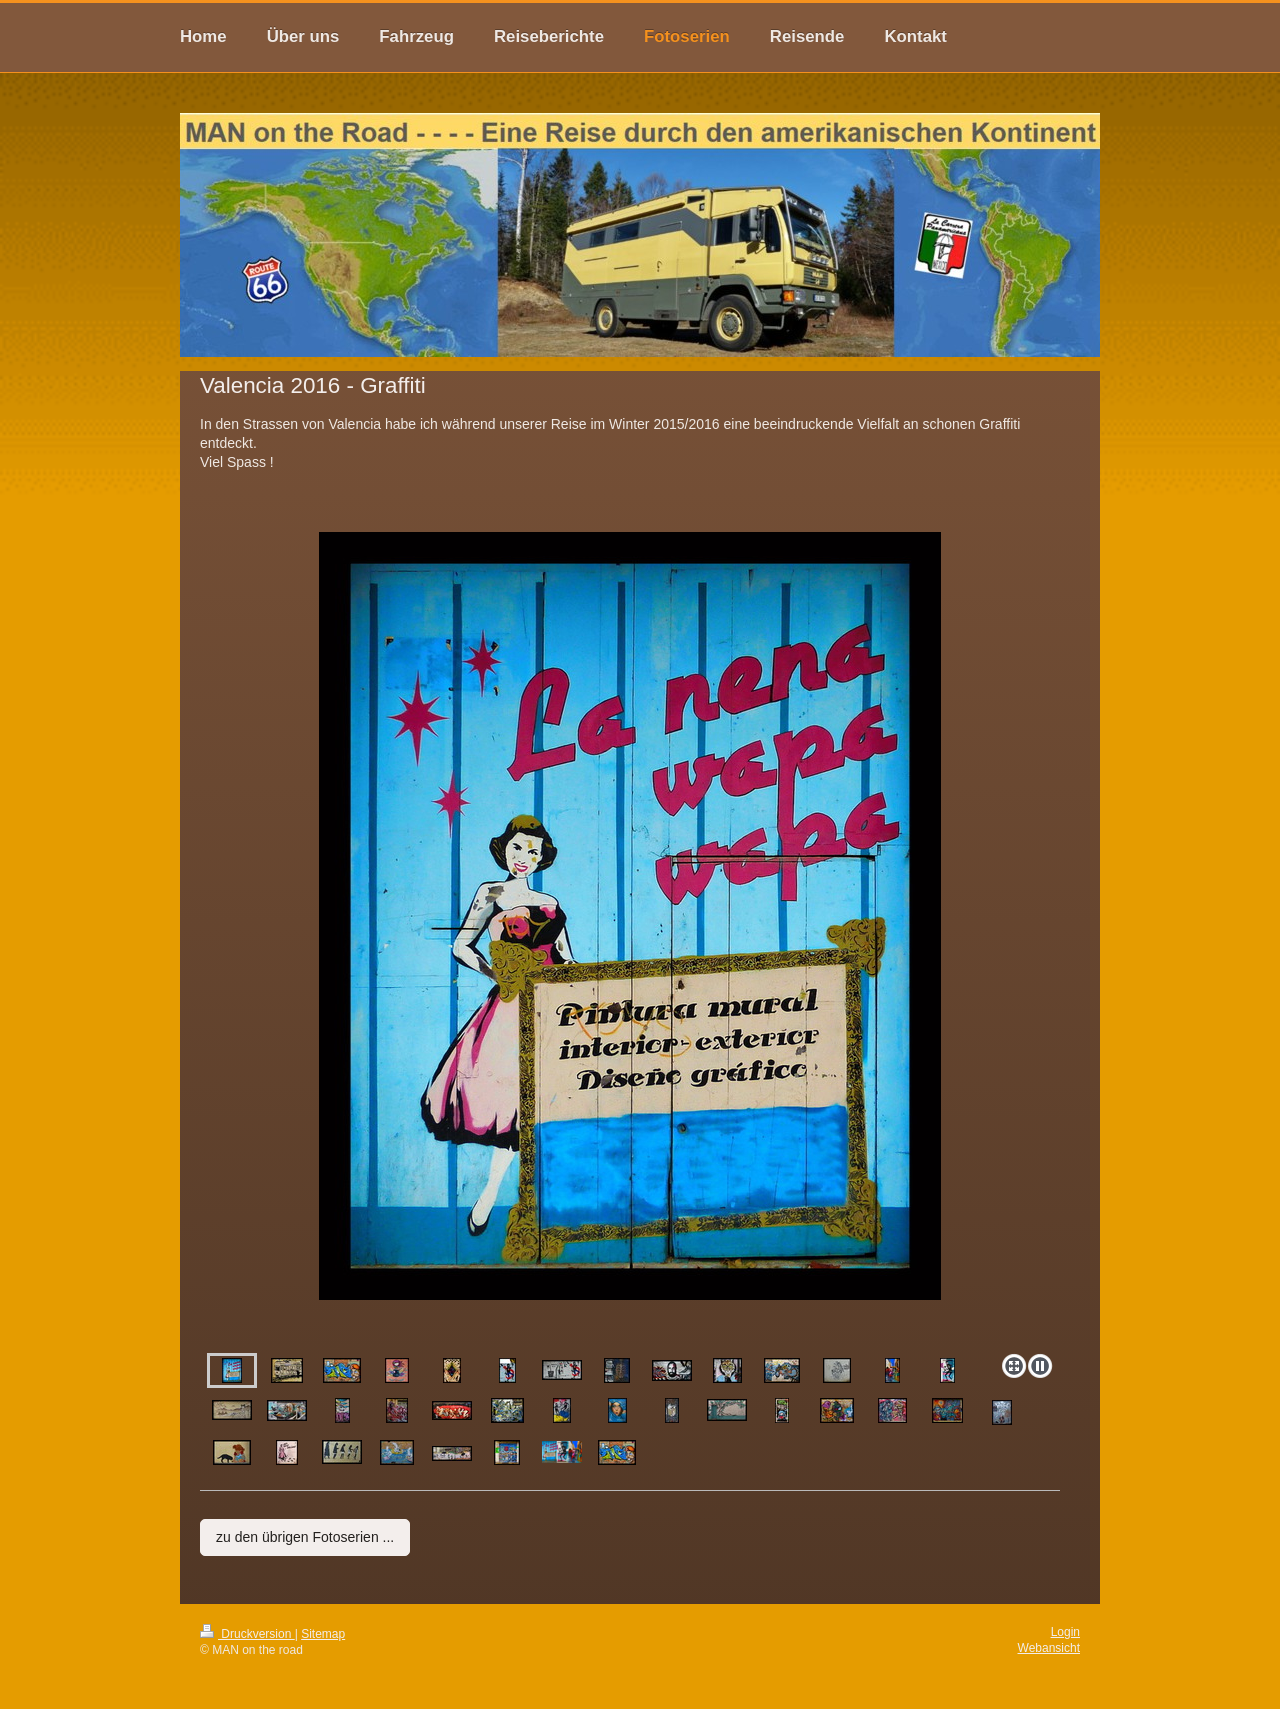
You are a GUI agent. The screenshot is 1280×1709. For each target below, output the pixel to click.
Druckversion (247, 1634)
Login (1065, 1632)
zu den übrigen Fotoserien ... (305, 1537)
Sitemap (323, 1634)
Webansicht (1049, 1648)
